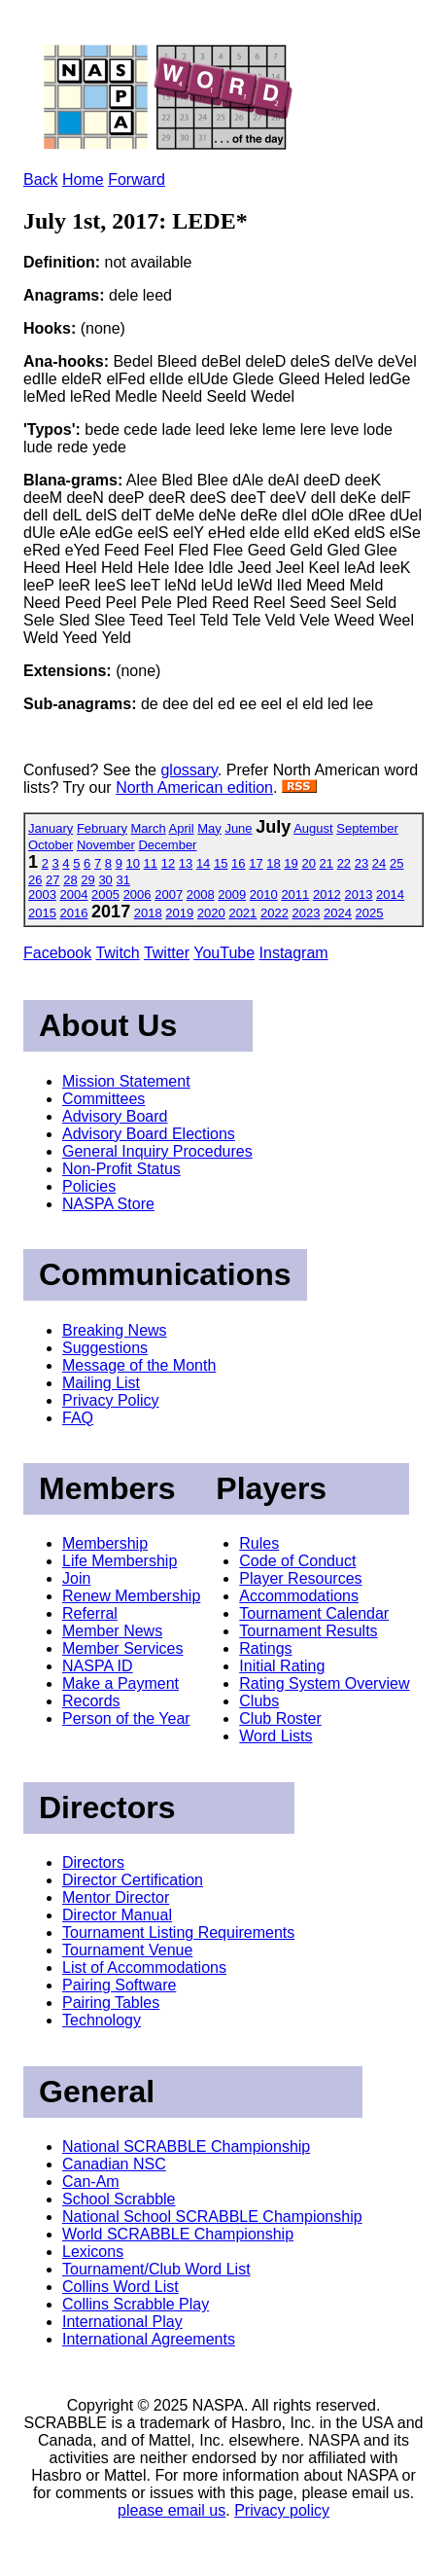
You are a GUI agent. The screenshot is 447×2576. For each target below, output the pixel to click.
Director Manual (117, 1915)
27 (52, 880)
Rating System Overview (324, 1683)
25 (396, 863)
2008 (201, 894)
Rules (259, 1543)
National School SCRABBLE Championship (212, 2216)
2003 (42, 894)
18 (273, 863)
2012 (327, 894)
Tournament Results (308, 1631)
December (167, 845)
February (102, 828)
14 (203, 863)
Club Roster (280, 1718)
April (181, 828)
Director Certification (132, 1880)
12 (168, 863)
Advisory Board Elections (148, 1134)
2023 (306, 913)
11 (150, 863)
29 (87, 880)
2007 (169, 894)
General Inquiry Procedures (157, 1151)
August (312, 828)
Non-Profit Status (121, 1169)
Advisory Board (115, 1116)
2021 (242, 913)
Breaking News (114, 1330)
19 (290, 863)
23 (361, 863)
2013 (358, 894)
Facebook (57, 953)
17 (255, 863)
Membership (105, 1543)
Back (40, 179)
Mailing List (101, 1383)
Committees (103, 1099)
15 (220, 863)
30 (105, 880)
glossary (188, 770)
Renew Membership (131, 1596)
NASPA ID (97, 1666)
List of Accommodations (144, 1967)
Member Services (122, 1648)
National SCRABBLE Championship (186, 2146)
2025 (370, 913)
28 (70, 880)
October (50, 845)
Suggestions (105, 1348)
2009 (232, 894)
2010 (264, 894)
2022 (274, 913)
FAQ (77, 1418)
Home (83, 179)
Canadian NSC (114, 2164)
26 (35, 880)
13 (185, 863)
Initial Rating (282, 1666)
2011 (295, 894)
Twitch (117, 953)
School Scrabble (119, 2199)
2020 (211, 913)
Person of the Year (126, 1718)
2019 (179, 913)
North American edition (194, 787)
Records (91, 1701)
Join (76, 1578)
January (50, 828)
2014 (390, 894)
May (209, 828)
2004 (74, 894)
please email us (171, 2510)
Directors (93, 1862)
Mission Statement (126, 1081)
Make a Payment (120, 1683)
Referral (90, 1613)
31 (122, 880)
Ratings (265, 1648)
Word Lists (275, 1736)
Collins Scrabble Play (135, 2304)
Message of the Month (139, 1365)
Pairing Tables (110, 2002)
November (106, 845)
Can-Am (91, 2181)
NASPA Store (108, 1204)
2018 (148, 913)
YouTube (224, 953)
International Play (122, 2321)
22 (344, 863)
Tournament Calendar (314, 1613)
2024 (338, 913)
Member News (112, 1631)
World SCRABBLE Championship (177, 2234)
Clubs (259, 1701)
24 (379, 863)
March (148, 828)
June (238, 828)
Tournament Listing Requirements (178, 1932)
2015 (42, 913)
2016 (74, 913)
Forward (136, 179)
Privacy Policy (110, 1400)
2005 (105, 894)
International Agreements (148, 2339)
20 (308, 863)
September (367, 828)
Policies (89, 1186)
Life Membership (119, 1561)
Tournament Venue (127, 1950)
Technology (101, 2020)
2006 (137, 894)
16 (238, 863)
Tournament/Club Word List (156, 2269)
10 (133, 863)
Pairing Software (119, 1985)
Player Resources (300, 1578)
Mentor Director (115, 1897)
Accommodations (299, 1596)
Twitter (166, 953)
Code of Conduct (297, 1561)
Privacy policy (281, 2510)
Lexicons (92, 2251)
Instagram (293, 953)
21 (326, 863)
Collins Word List (120, 2286)
